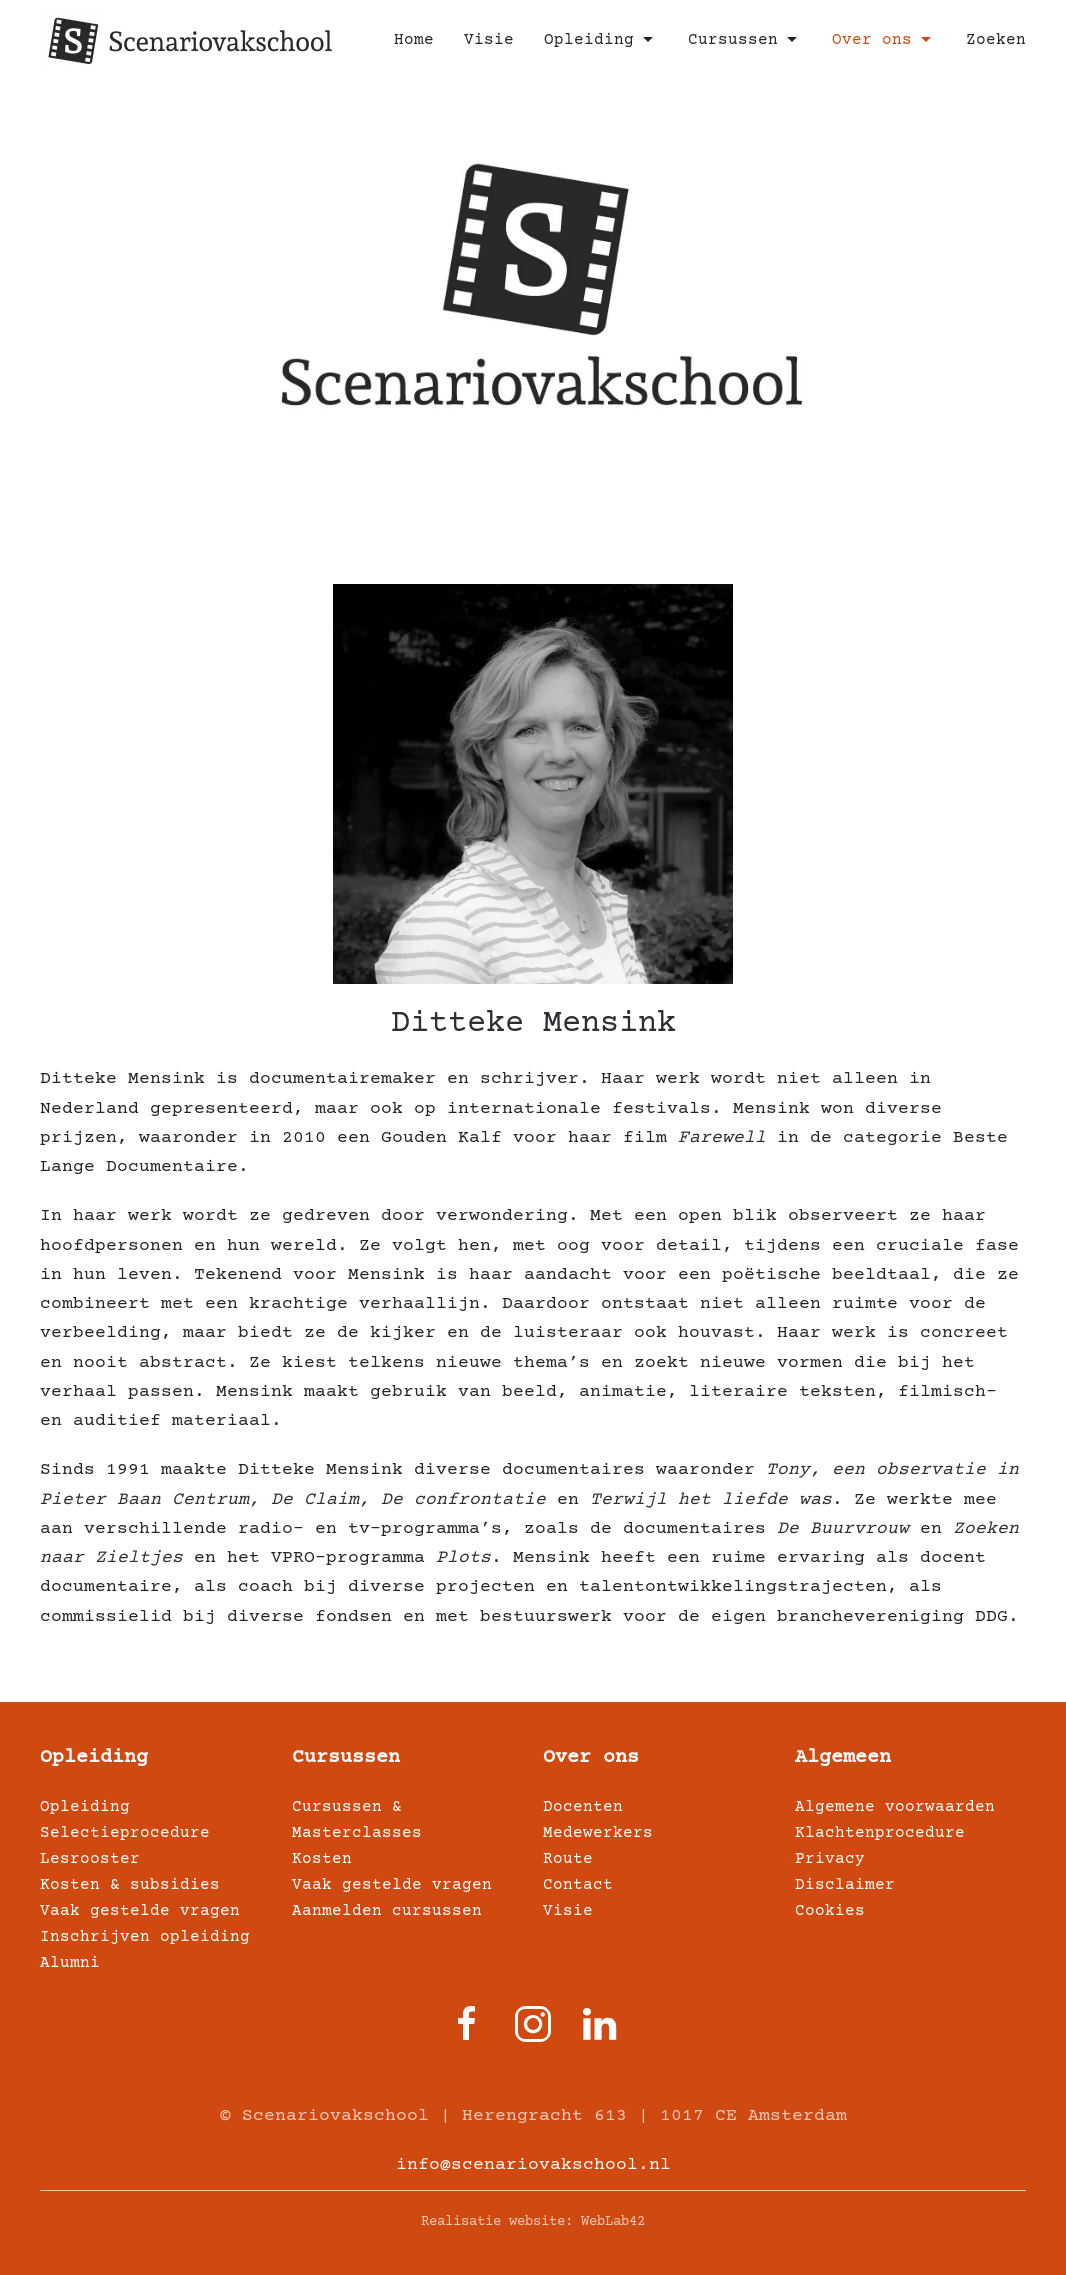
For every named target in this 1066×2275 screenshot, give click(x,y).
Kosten (322, 1859)
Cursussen (346, 1757)
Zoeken (996, 40)
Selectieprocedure (125, 1833)
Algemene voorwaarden (895, 1807)
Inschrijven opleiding (145, 1937)
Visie (489, 40)
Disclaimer (845, 1885)
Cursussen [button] (745, 40)
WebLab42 (613, 2222)
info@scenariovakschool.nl (533, 2165)
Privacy (830, 1859)
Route (568, 1859)
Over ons (591, 1757)
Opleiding (94, 1757)
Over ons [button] (884, 40)
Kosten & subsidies (130, 1885)
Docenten (583, 1807)
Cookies (830, 1911)
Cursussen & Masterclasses (357, 1820)
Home (414, 40)
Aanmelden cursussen (387, 1911)
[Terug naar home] (190, 40)
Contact (578, 1885)
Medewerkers (598, 1833)
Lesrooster (90, 1859)
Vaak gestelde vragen (140, 1911)
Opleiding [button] (601, 40)
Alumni (70, 1963)
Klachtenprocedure (880, 1833)
